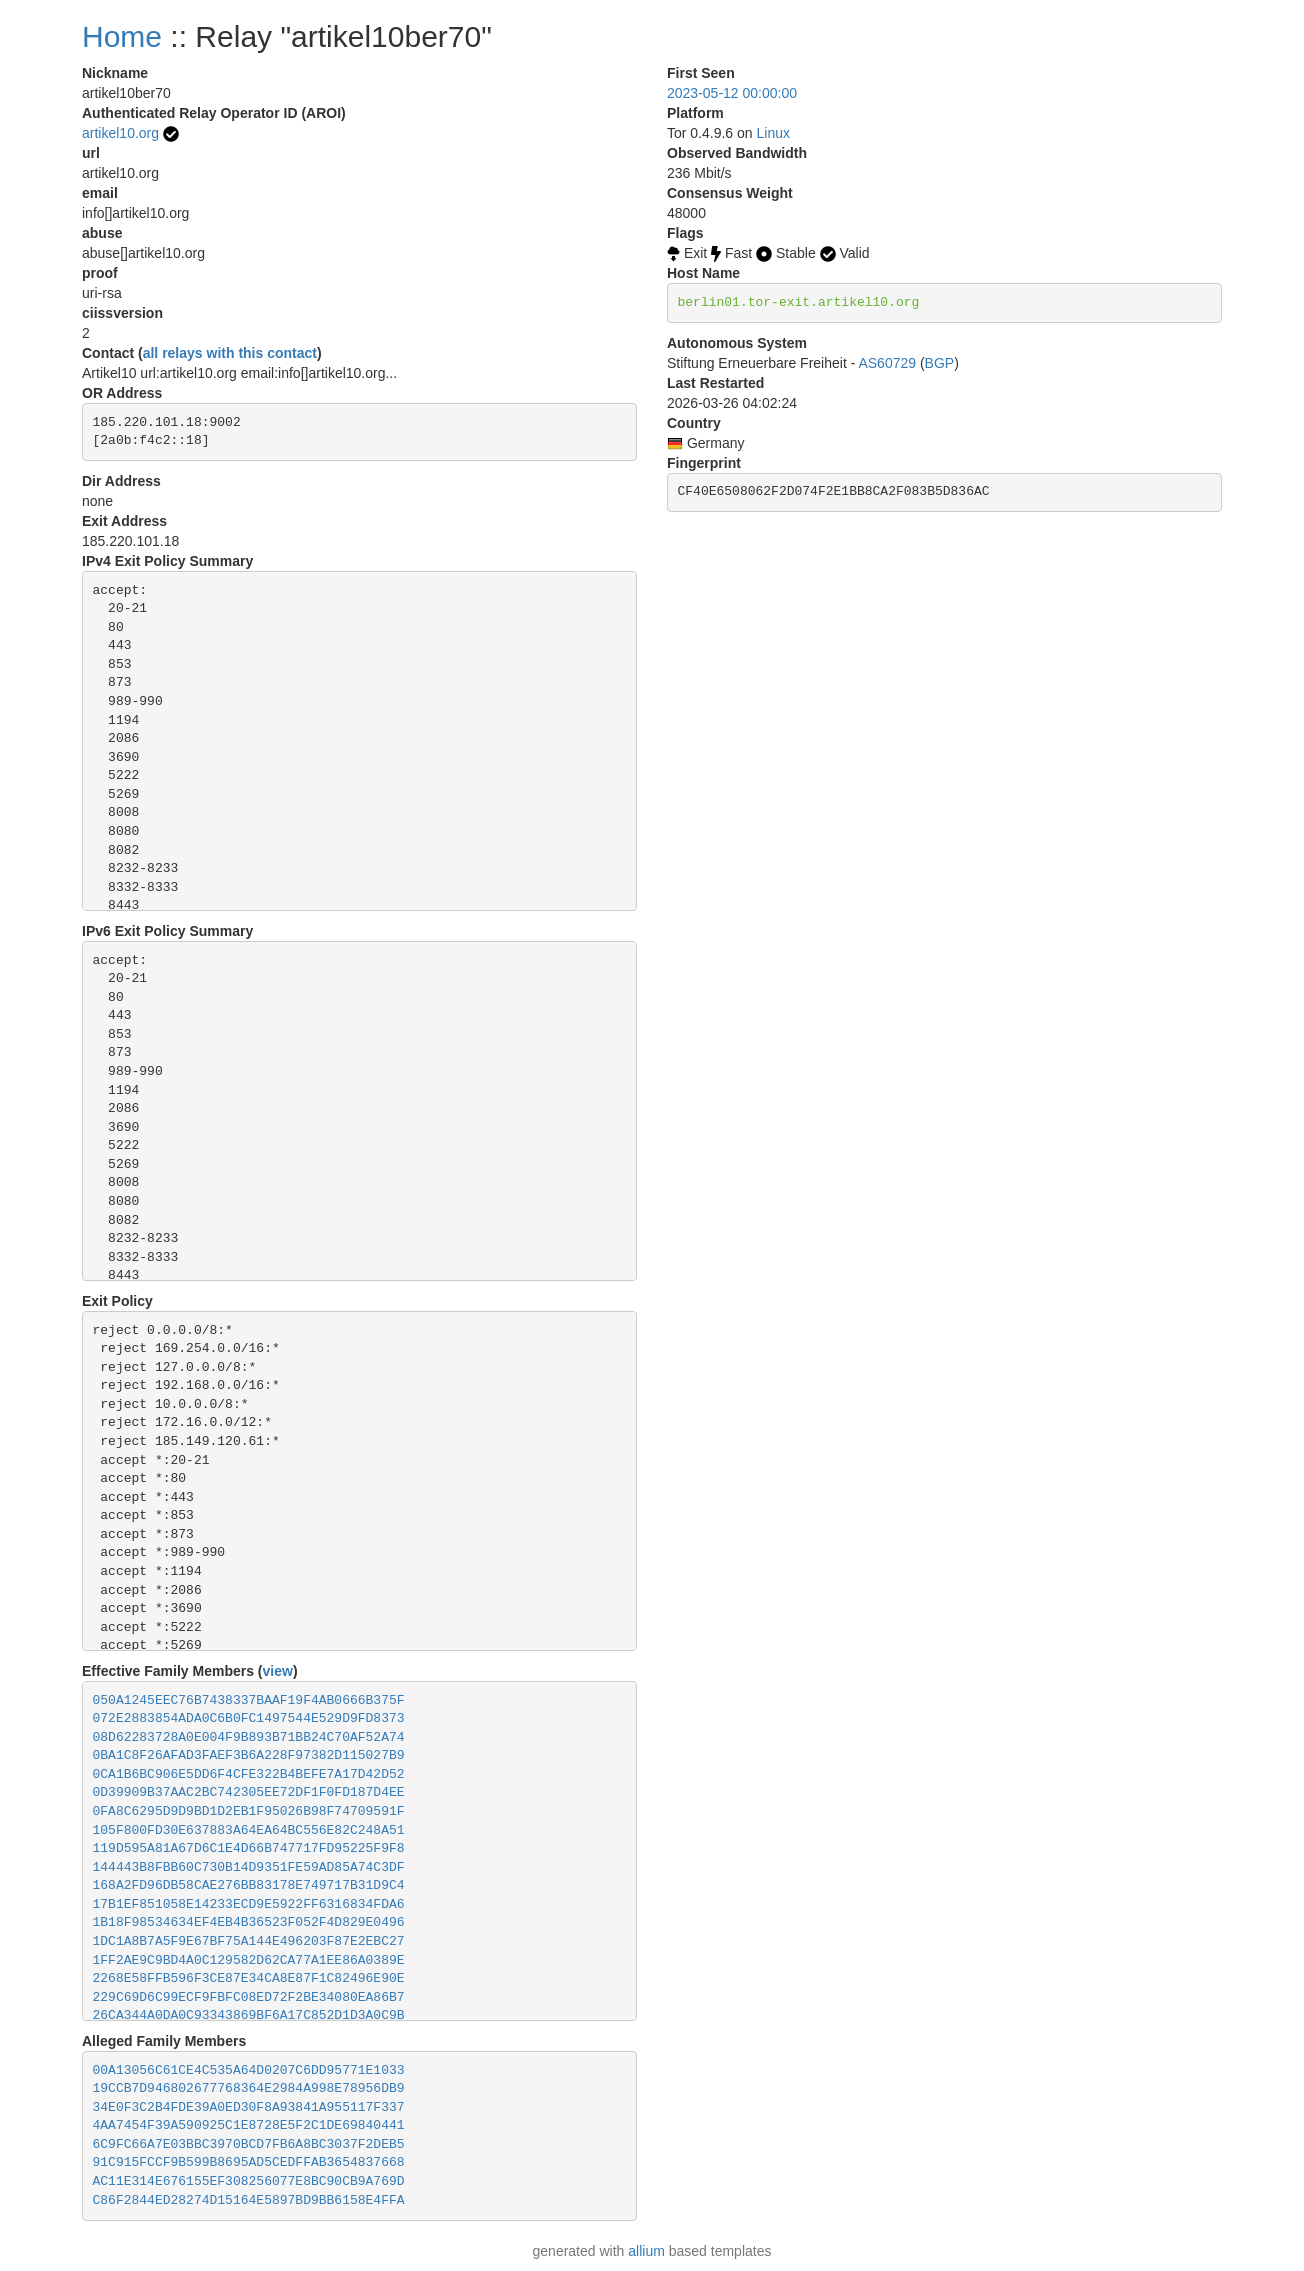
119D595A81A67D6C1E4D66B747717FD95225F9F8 (249, 1848)
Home (122, 36)
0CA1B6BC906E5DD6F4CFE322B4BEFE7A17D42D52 (249, 1774)
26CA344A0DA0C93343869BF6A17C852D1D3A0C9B (249, 2015)
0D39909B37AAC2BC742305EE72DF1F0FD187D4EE (249, 1792)
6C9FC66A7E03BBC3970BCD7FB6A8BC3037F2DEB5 (249, 2144)
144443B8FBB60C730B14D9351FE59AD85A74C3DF (249, 1867)
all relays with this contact (230, 353)
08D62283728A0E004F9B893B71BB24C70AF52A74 (249, 1737)
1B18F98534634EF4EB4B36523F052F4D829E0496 (249, 1922)
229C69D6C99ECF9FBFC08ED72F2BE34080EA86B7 (249, 1997)
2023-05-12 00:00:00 (732, 93)
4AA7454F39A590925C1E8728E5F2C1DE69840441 (249, 2125)
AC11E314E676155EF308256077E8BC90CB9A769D (249, 2181)
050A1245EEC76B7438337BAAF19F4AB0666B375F (249, 1700)
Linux (773, 133)
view (278, 1671)
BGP (940, 363)
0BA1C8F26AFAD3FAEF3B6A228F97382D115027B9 (249, 1755)
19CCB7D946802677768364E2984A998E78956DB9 (249, 2088)
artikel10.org (120, 133)
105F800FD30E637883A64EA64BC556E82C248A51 (249, 1830)
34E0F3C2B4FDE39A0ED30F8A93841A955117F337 (249, 2107)
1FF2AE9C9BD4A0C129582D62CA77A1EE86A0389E (249, 1960)
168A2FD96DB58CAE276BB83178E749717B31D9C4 (249, 1885)
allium (646, 2251)
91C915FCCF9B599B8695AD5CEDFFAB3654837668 (249, 2162)
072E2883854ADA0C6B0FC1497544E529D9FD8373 (249, 1718)
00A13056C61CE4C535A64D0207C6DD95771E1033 (249, 2070)
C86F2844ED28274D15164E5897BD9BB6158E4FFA (249, 2200)
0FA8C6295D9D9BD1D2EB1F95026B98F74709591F (249, 1811)
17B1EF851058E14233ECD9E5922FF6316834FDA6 (249, 1904)
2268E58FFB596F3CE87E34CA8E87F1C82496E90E (249, 1978)
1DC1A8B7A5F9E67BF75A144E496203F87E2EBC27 (249, 1941)
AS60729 (887, 363)
